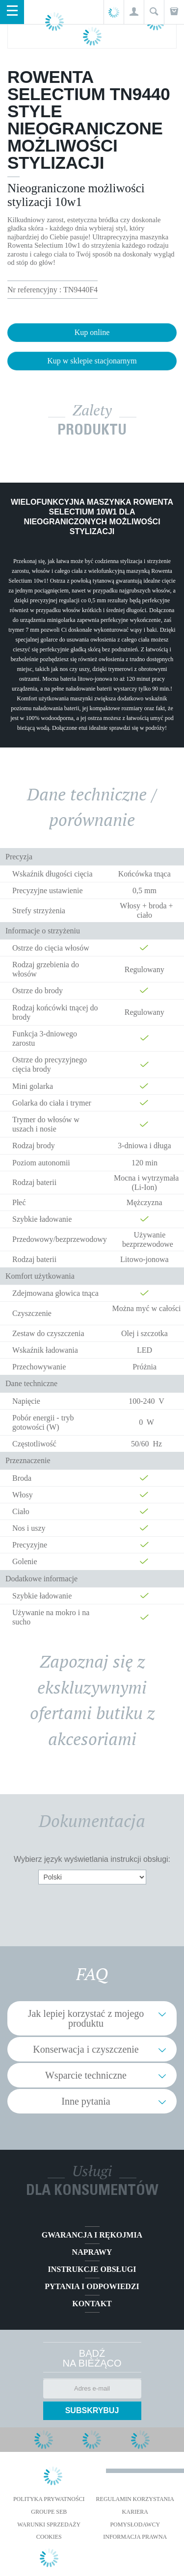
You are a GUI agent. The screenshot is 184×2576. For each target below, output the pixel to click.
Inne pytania (85, 2101)
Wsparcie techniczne (86, 2075)
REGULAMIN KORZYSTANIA (135, 2499)
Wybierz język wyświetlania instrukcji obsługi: (92, 1859)
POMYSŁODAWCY (135, 2524)
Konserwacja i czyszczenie (85, 2049)
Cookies (49, 2536)
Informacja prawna (135, 2536)
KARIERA (135, 2511)
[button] (134, 12)
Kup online (92, 332)
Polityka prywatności (49, 2499)
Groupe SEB (49, 2511)
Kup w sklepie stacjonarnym (92, 361)
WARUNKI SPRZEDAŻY (48, 2524)
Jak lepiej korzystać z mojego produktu (86, 2018)
